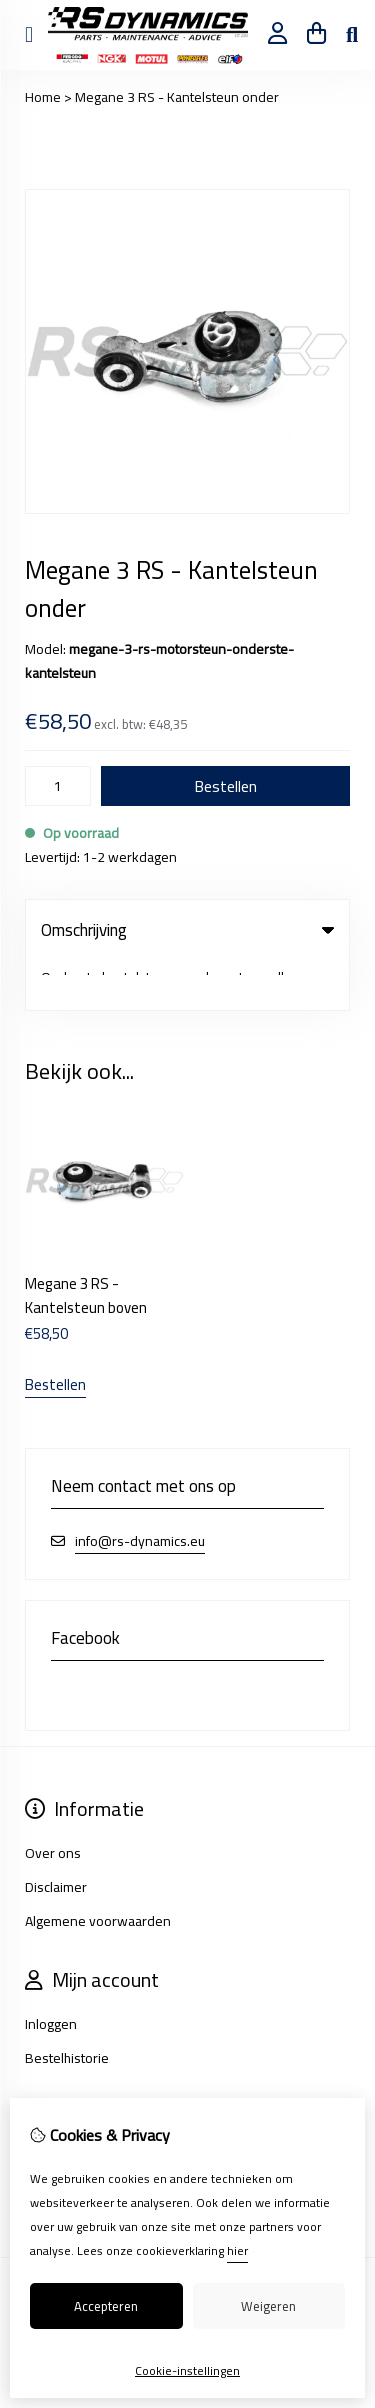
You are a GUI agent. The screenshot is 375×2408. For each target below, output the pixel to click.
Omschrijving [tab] (187, 930)
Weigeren (268, 2306)
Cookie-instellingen (187, 2370)
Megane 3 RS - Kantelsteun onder (177, 97)
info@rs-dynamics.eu (140, 1491)
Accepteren (106, 2306)
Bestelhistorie (67, 2008)
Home (43, 97)
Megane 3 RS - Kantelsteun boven (86, 1245)
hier (237, 2250)
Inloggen (51, 1974)
